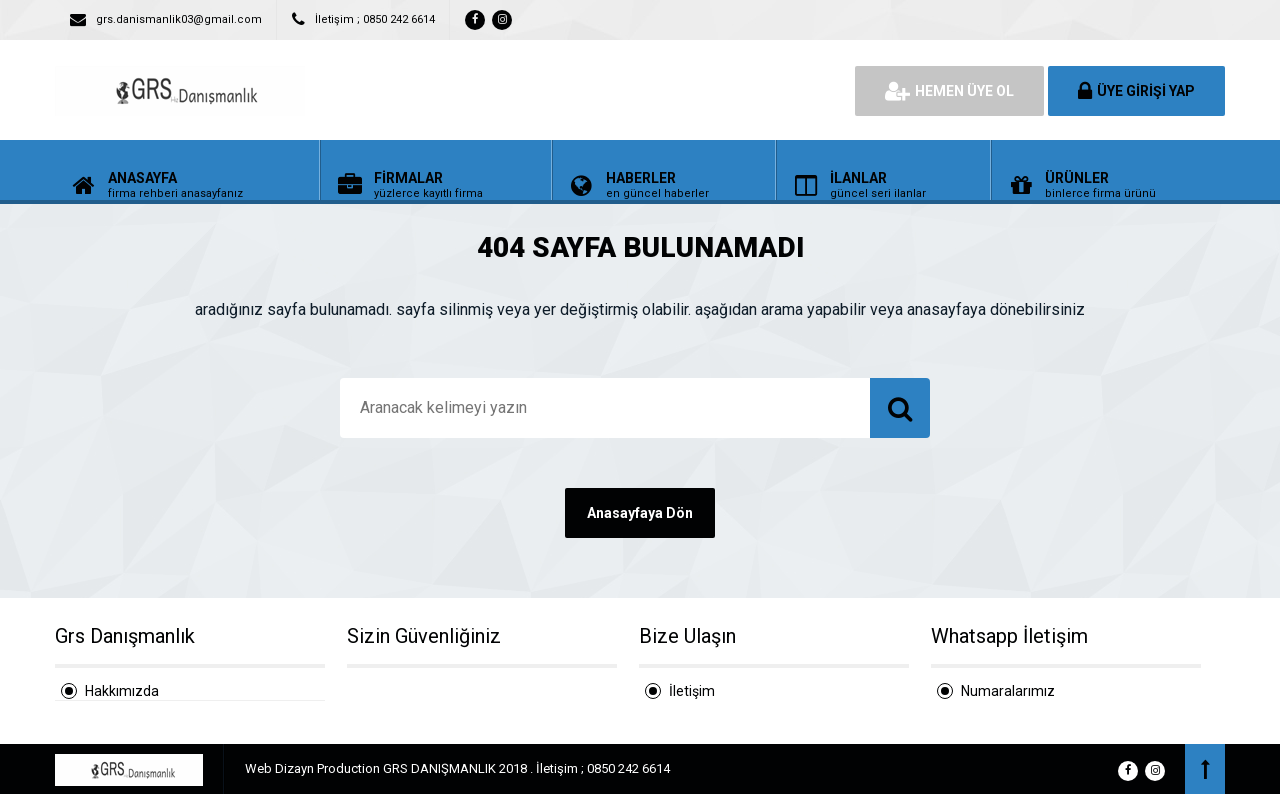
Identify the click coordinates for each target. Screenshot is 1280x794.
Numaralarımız (1008, 691)
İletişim (692, 691)
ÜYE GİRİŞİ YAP (1136, 91)
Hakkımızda (122, 691)
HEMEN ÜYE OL (949, 91)
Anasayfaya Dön (640, 513)
